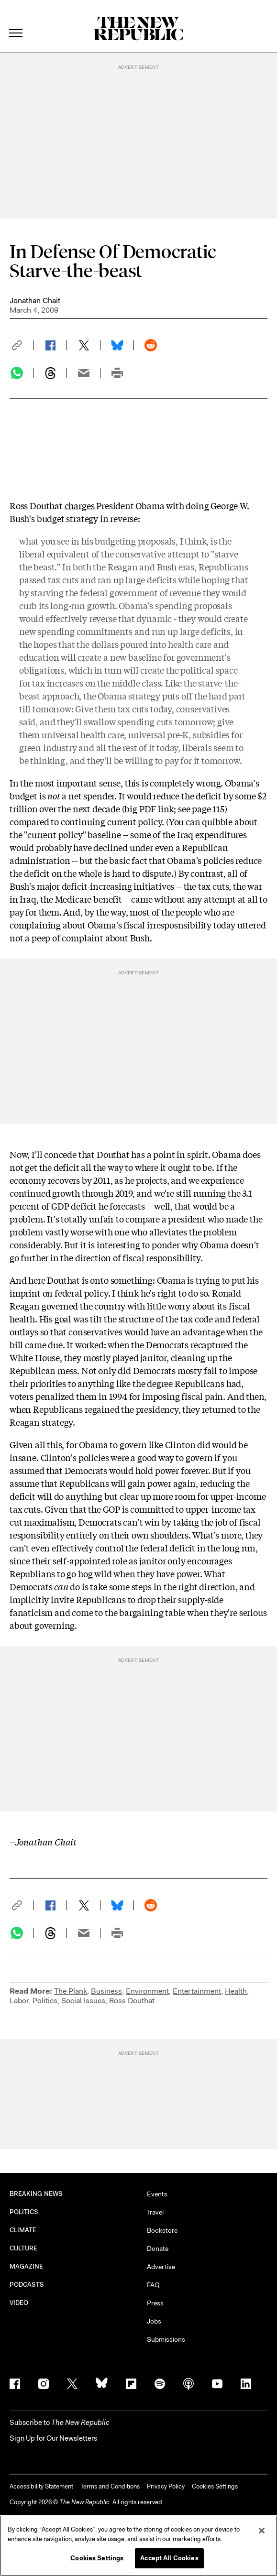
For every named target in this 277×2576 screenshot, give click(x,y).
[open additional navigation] (16, 21)
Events (157, 2194)
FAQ (153, 2285)
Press (155, 2303)
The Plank (70, 1991)
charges (81, 505)
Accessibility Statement (41, 2486)
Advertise (161, 2266)
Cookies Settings (215, 2486)
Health (236, 1991)
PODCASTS (27, 2285)
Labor (19, 2001)
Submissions (166, 2339)
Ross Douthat (132, 2001)
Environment (147, 1991)
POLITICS (24, 2212)
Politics (45, 2001)
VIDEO (19, 2303)
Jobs (154, 2321)
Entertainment (197, 1991)
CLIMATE (23, 2230)
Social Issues (83, 2001)
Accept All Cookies (169, 2558)
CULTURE (24, 2248)
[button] (21, 345)
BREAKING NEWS (36, 2194)
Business (106, 1991)
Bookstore (162, 2230)
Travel (155, 2212)
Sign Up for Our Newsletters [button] (53, 2438)
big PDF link (149, 808)
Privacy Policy (166, 2486)
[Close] (261, 2530)
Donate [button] (157, 2248)
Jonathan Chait (35, 300)
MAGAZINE (27, 2266)
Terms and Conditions (110, 2486)
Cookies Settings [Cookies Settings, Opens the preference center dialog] (96, 2558)
